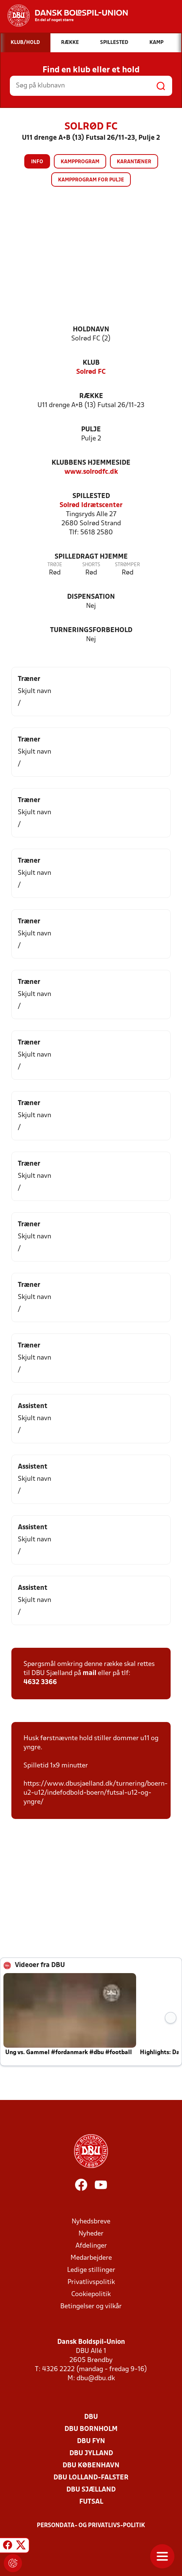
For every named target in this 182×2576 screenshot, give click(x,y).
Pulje (91, 429)
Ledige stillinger (91, 2270)
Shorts (91, 564)
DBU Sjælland (91, 2490)
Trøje (54, 564)
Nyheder (91, 2234)
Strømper (127, 564)
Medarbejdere (91, 2258)
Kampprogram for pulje (91, 180)
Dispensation (91, 597)
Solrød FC (91, 372)
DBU (91, 2417)
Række (91, 396)
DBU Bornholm (91, 2429)
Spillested (91, 496)
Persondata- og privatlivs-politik (91, 2525)
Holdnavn (91, 329)
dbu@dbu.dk (96, 2378)
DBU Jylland (91, 2453)
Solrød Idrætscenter (91, 505)
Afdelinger (91, 2246)
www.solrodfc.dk (91, 472)
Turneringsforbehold (91, 630)
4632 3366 (40, 1682)
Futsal (91, 2502)
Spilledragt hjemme (91, 557)
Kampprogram (80, 161)
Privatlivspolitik (91, 2282)
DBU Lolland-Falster (91, 2478)
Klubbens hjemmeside (91, 463)
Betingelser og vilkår (91, 2306)
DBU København (91, 2465)
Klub (91, 363)
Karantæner (134, 161)
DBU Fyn (91, 2441)
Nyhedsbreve (91, 2221)
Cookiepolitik (91, 2294)
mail (89, 1673)
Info (37, 161)
